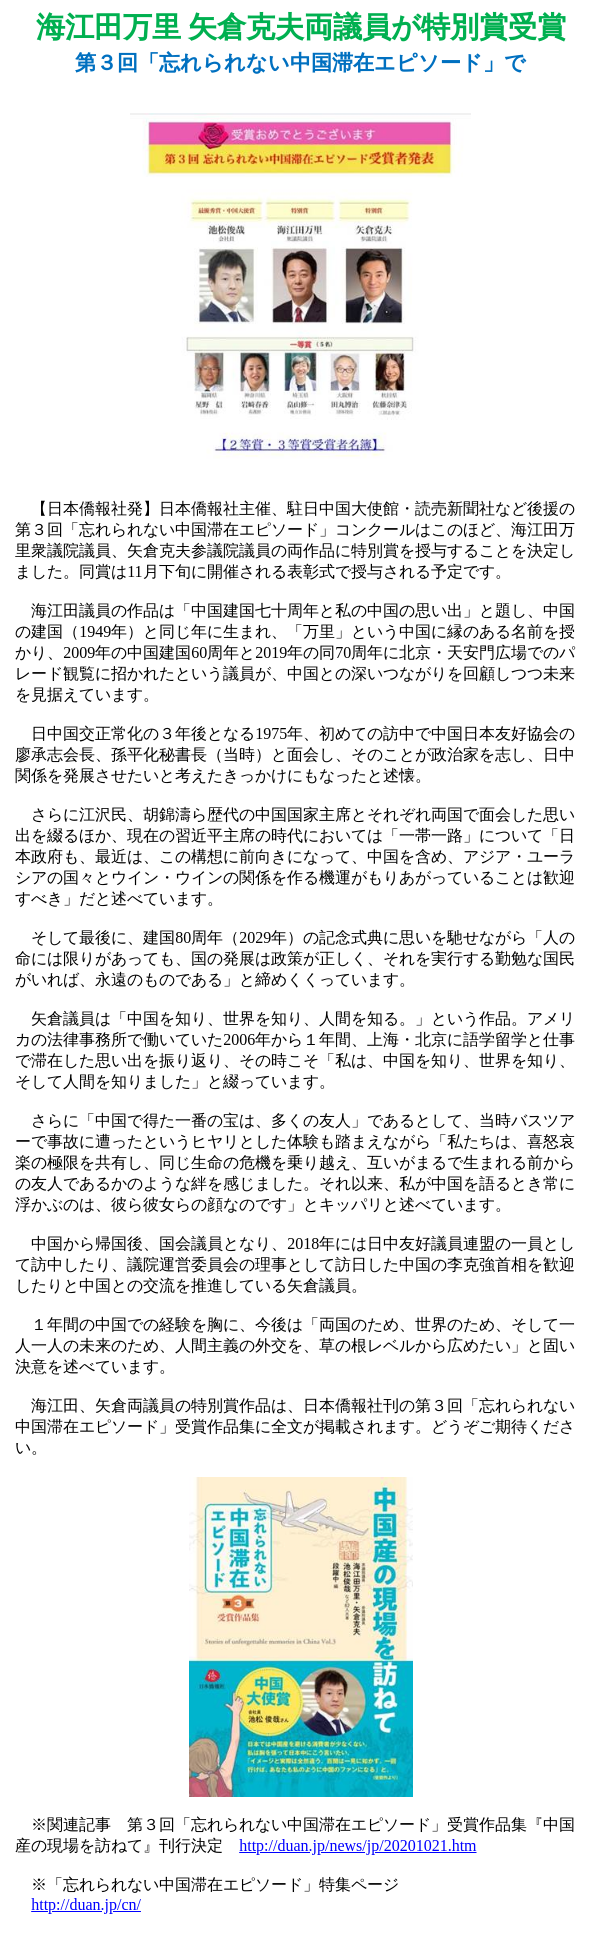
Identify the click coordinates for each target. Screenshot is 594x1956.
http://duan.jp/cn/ (86, 1904)
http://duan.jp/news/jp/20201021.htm (357, 1845)
